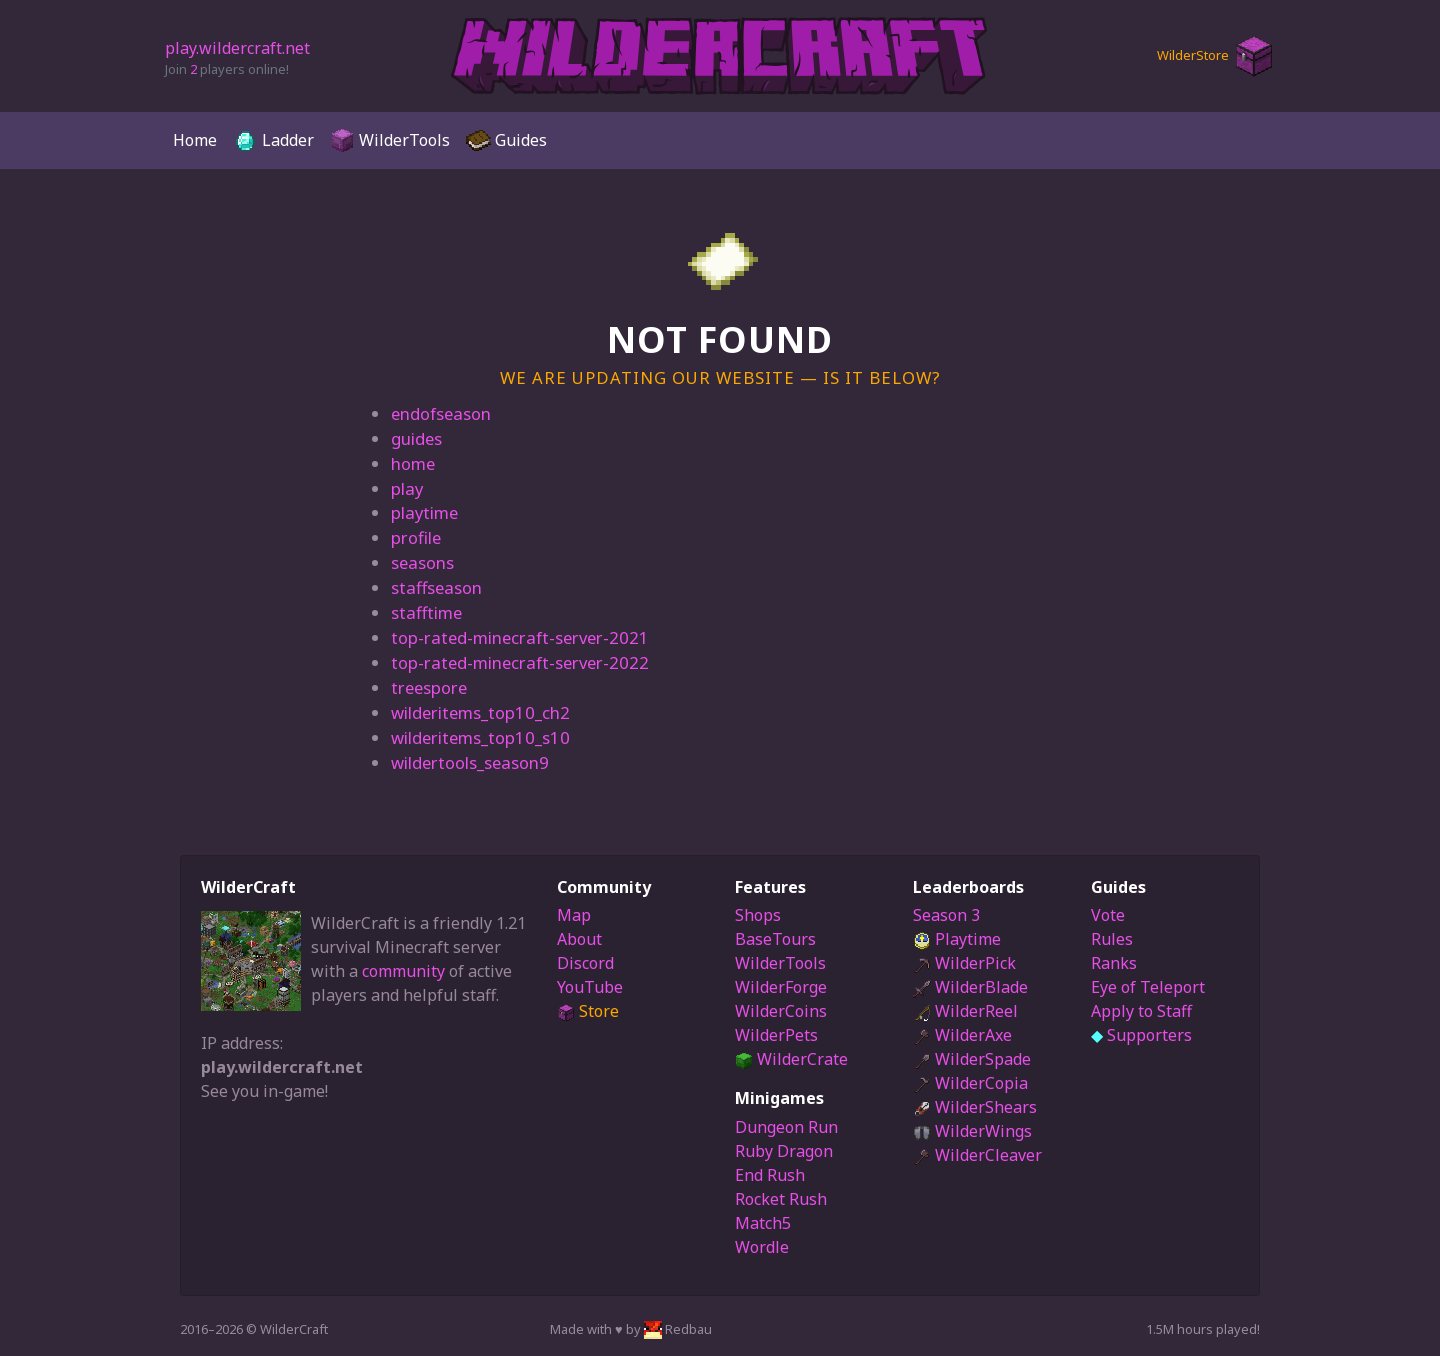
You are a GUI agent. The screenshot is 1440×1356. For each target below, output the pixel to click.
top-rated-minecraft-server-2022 (520, 662)
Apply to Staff (1141, 1011)
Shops (758, 915)
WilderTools (390, 140)
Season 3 (946, 915)
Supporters (1141, 1035)
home (413, 463)
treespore (429, 687)
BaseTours (775, 939)
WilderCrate (791, 1059)
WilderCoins (781, 1011)
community (403, 971)
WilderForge (781, 987)
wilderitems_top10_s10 (480, 737)
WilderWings (972, 1131)
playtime (424, 512)
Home (195, 140)
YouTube (590, 987)
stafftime (426, 612)
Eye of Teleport (1148, 987)
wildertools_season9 (470, 762)
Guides (506, 140)
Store (588, 1011)
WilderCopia (970, 1083)
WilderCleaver (977, 1155)
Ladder (273, 140)
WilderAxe (962, 1035)
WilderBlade (970, 987)
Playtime (957, 939)
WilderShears (975, 1107)
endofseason (441, 413)
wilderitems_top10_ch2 (480, 712)
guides (416, 438)
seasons (422, 562)
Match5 (763, 1223)
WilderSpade (972, 1059)
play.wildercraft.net (237, 48)
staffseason (436, 587)
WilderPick (964, 963)
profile (416, 537)
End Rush (770, 1175)
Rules (1112, 939)
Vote (1108, 915)
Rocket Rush (781, 1199)
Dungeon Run (786, 1127)
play (407, 488)
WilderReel (965, 1011)
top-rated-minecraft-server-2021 (520, 637)
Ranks (1114, 963)
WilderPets (776, 1035)
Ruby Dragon (784, 1151)
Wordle (762, 1247)
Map (574, 915)
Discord (585, 963)
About (579, 939)
